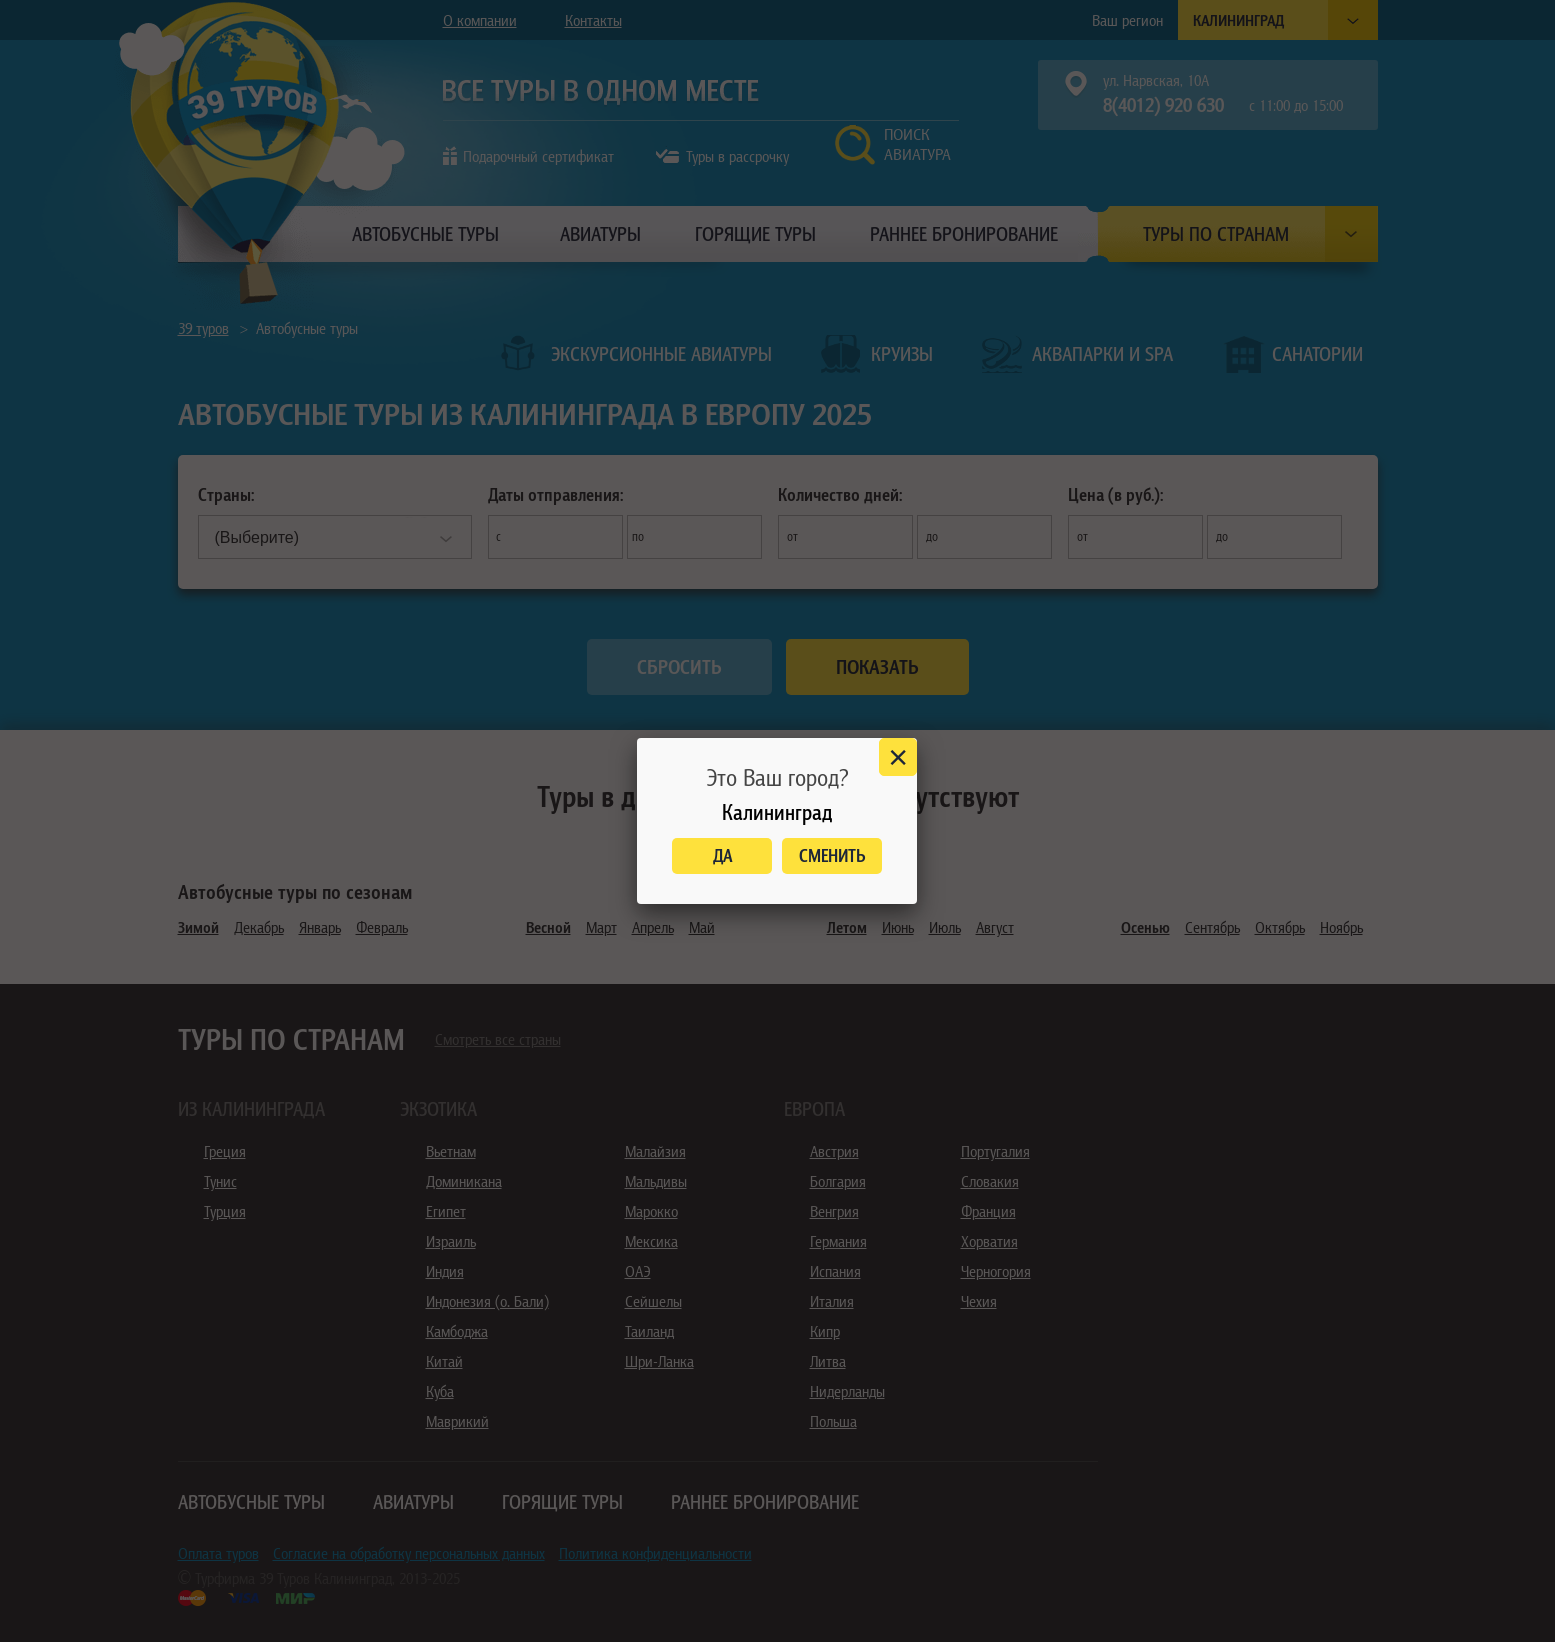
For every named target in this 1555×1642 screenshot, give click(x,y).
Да (722, 855)
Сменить (832, 855)
